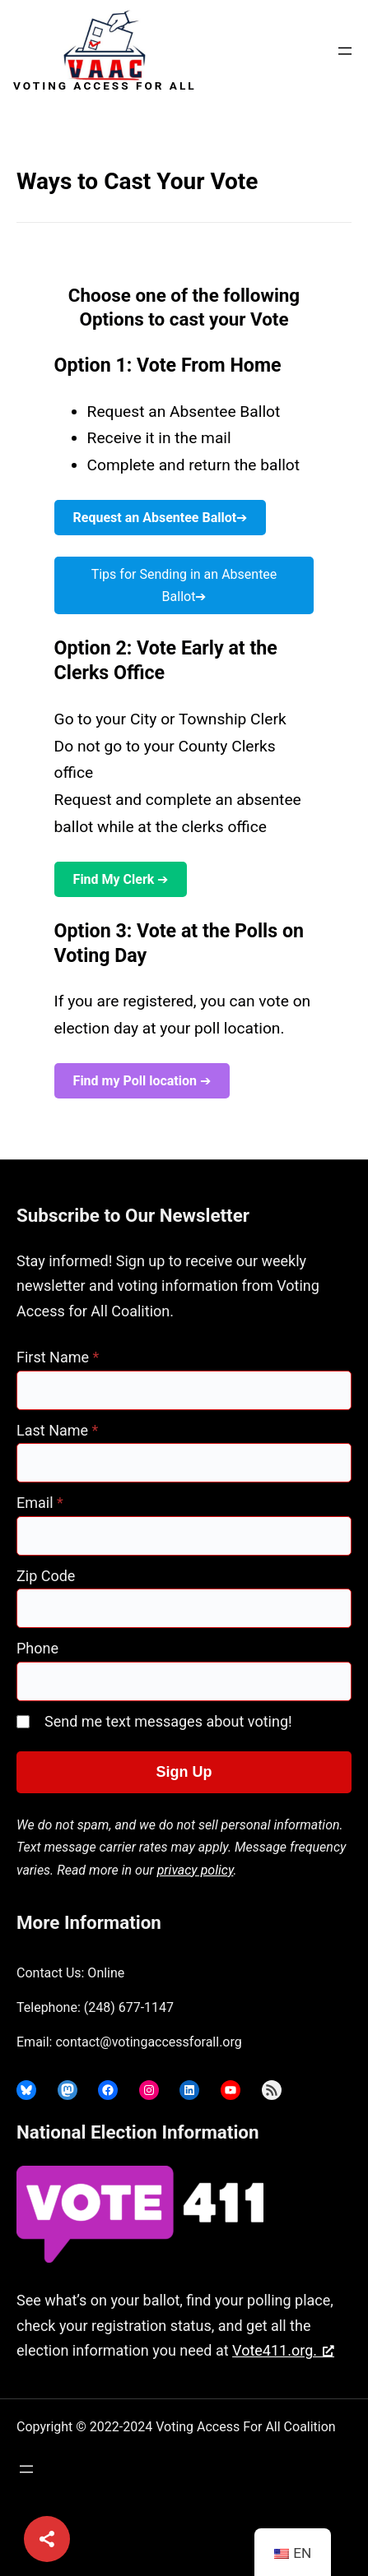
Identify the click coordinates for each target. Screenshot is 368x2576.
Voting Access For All (105, 85)
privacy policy (195, 1870)
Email (39, 1502)
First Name (57, 1357)
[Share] (47, 2539)
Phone (37, 1648)
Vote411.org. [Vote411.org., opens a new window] (283, 2350)
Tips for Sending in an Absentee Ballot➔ (184, 585)
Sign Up (184, 1772)
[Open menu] (345, 51)
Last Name (57, 1430)
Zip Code (45, 1575)
